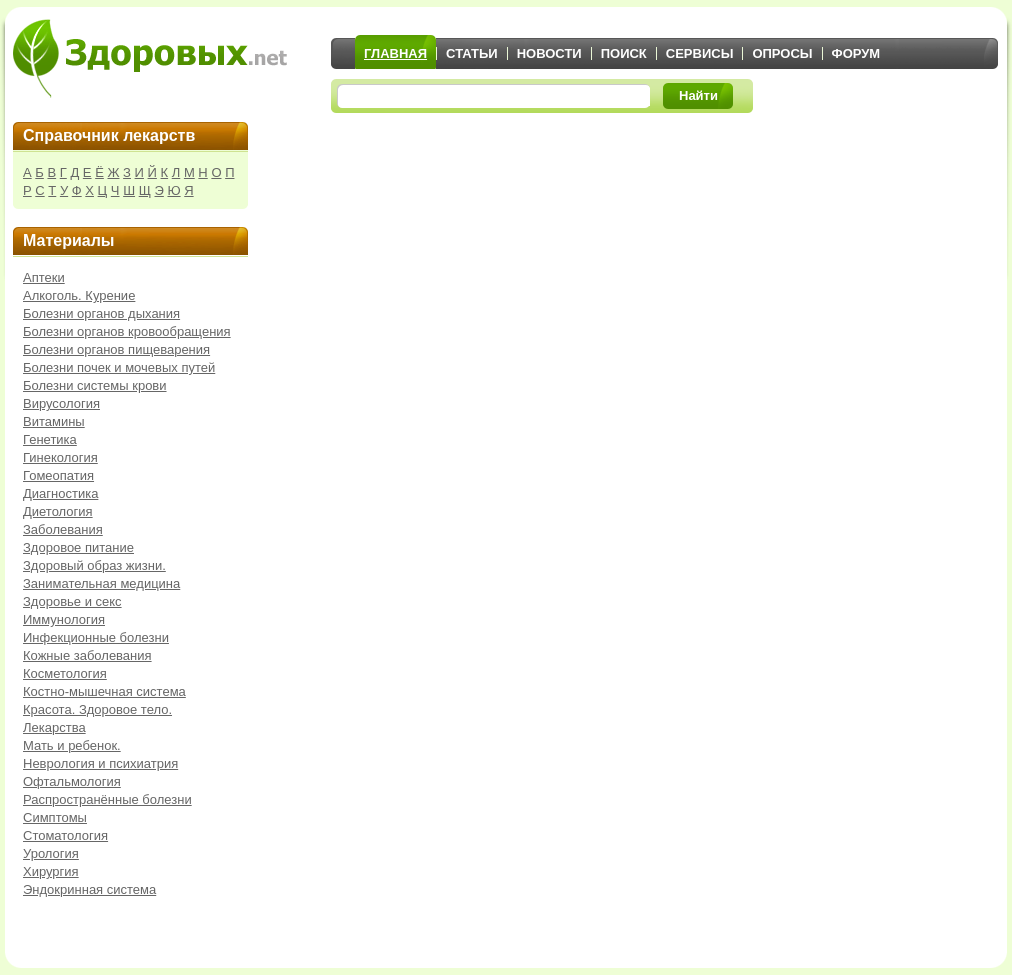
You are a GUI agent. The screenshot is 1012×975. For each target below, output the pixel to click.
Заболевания (63, 529)
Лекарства (54, 727)
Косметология (65, 673)
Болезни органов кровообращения (127, 331)
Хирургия (51, 871)
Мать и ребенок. (72, 745)
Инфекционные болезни (96, 637)
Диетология (58, 511)
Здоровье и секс (72, 601)
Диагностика (60, 493)
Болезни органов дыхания (101, 313)
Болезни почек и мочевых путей (119, 367)
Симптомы (55, 817)
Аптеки (44, 277)
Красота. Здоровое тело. (97, 709)
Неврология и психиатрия (100, 763)
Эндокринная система (89, 889)
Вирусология (61, 403)
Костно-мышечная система (104, 691)
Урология (51, 853)
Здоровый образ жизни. (94, 565)
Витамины (54, 421)
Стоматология (65, 835)
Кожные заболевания (87, 655)
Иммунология (64, 619)
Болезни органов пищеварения (116, 349)
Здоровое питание (78, 547)
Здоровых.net (150, 58)
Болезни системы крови (95, 385)
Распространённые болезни (107, 799)
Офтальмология (72, 781)
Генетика (50, 439)
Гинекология (60, 457)
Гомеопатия (58, 475)
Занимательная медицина (101, 583)
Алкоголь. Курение (79, 295)
